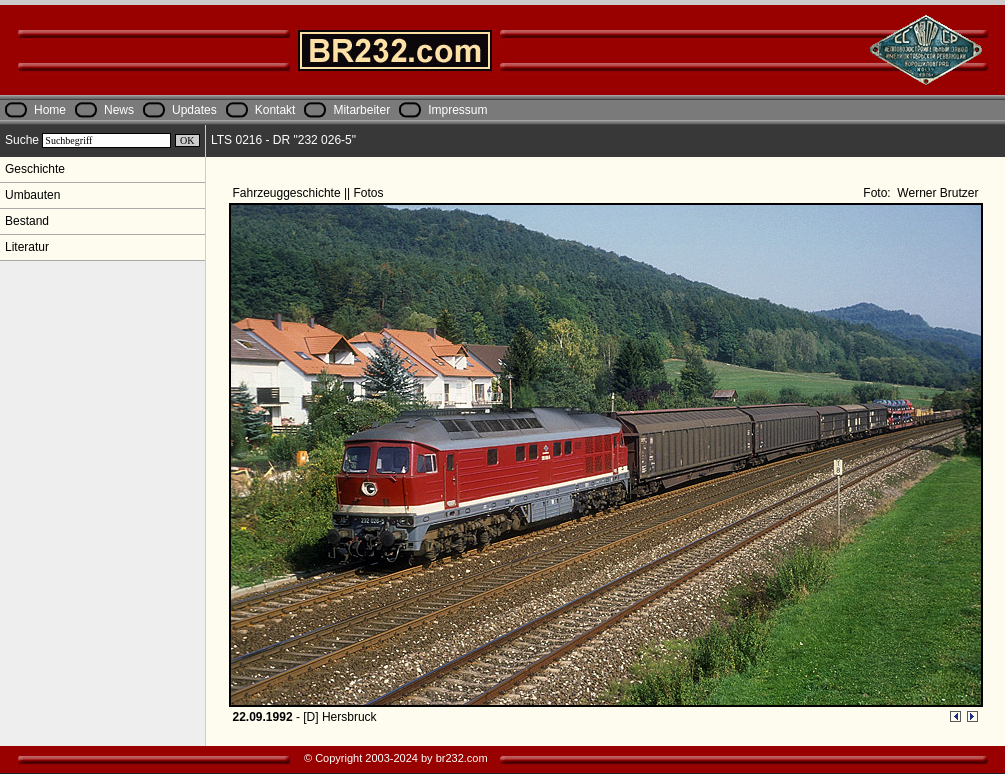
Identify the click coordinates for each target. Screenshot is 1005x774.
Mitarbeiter (361, 110)
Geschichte (35, 169)
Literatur (27, 247)
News (119, 110)
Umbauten (32, 195)
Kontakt (275, 110)
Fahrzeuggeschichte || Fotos (310, 193)
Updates (194, 110)
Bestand (27, 221)
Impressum (457, 110)
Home (50, 110)
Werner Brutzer (936, 193)
